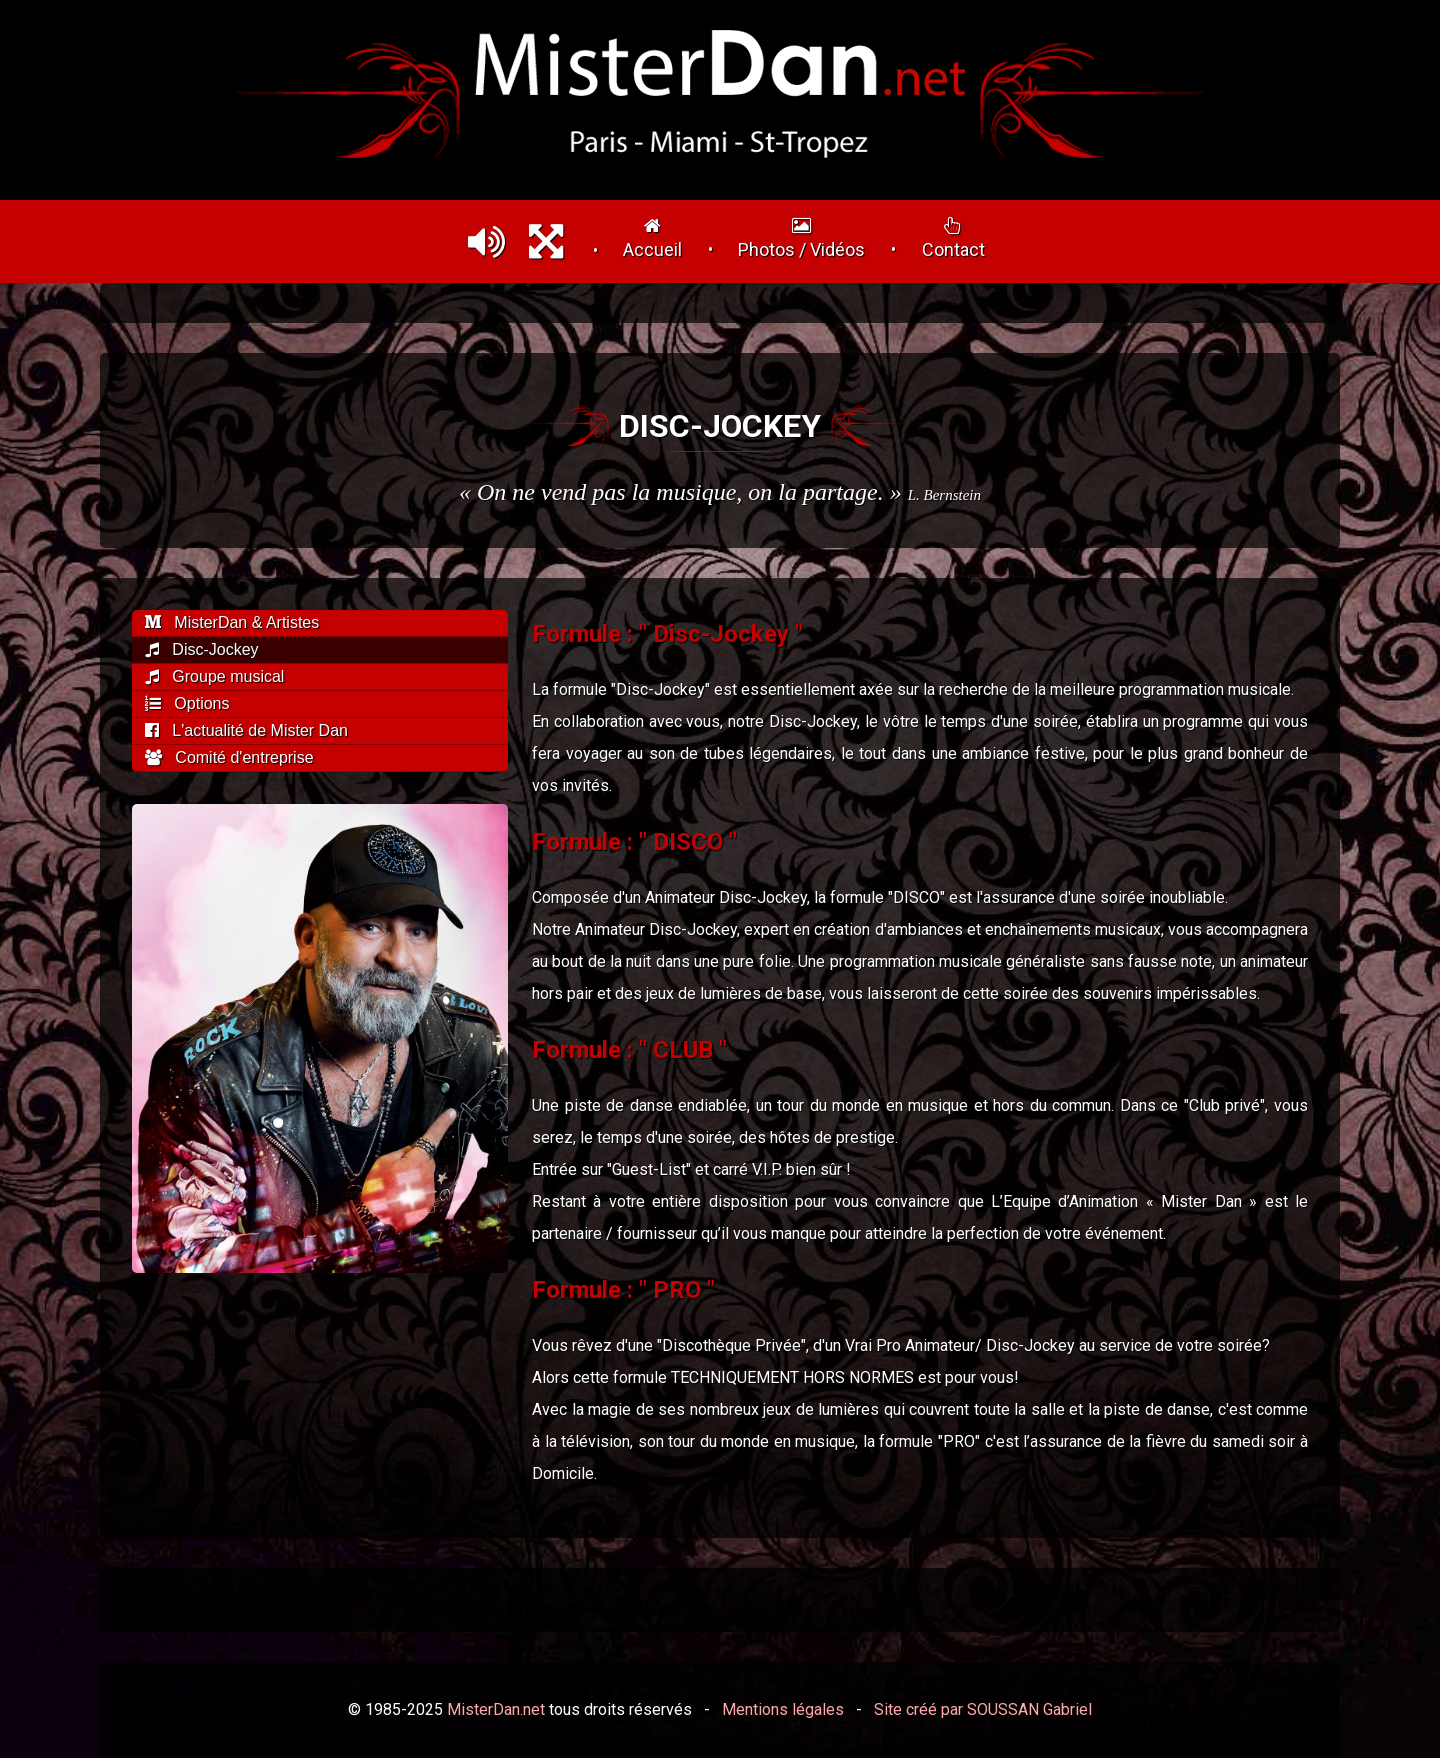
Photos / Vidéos (801, 238)
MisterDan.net (496, 1709)
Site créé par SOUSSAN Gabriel (983, 1709)
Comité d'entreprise (229, 757)
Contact (953, 238)
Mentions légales (783, 1709)
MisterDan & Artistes (232, 622)
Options (187, 703)
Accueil (652, 238)
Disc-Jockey (202, 649)
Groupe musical (214, 676)
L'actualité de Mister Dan (246, 730)
